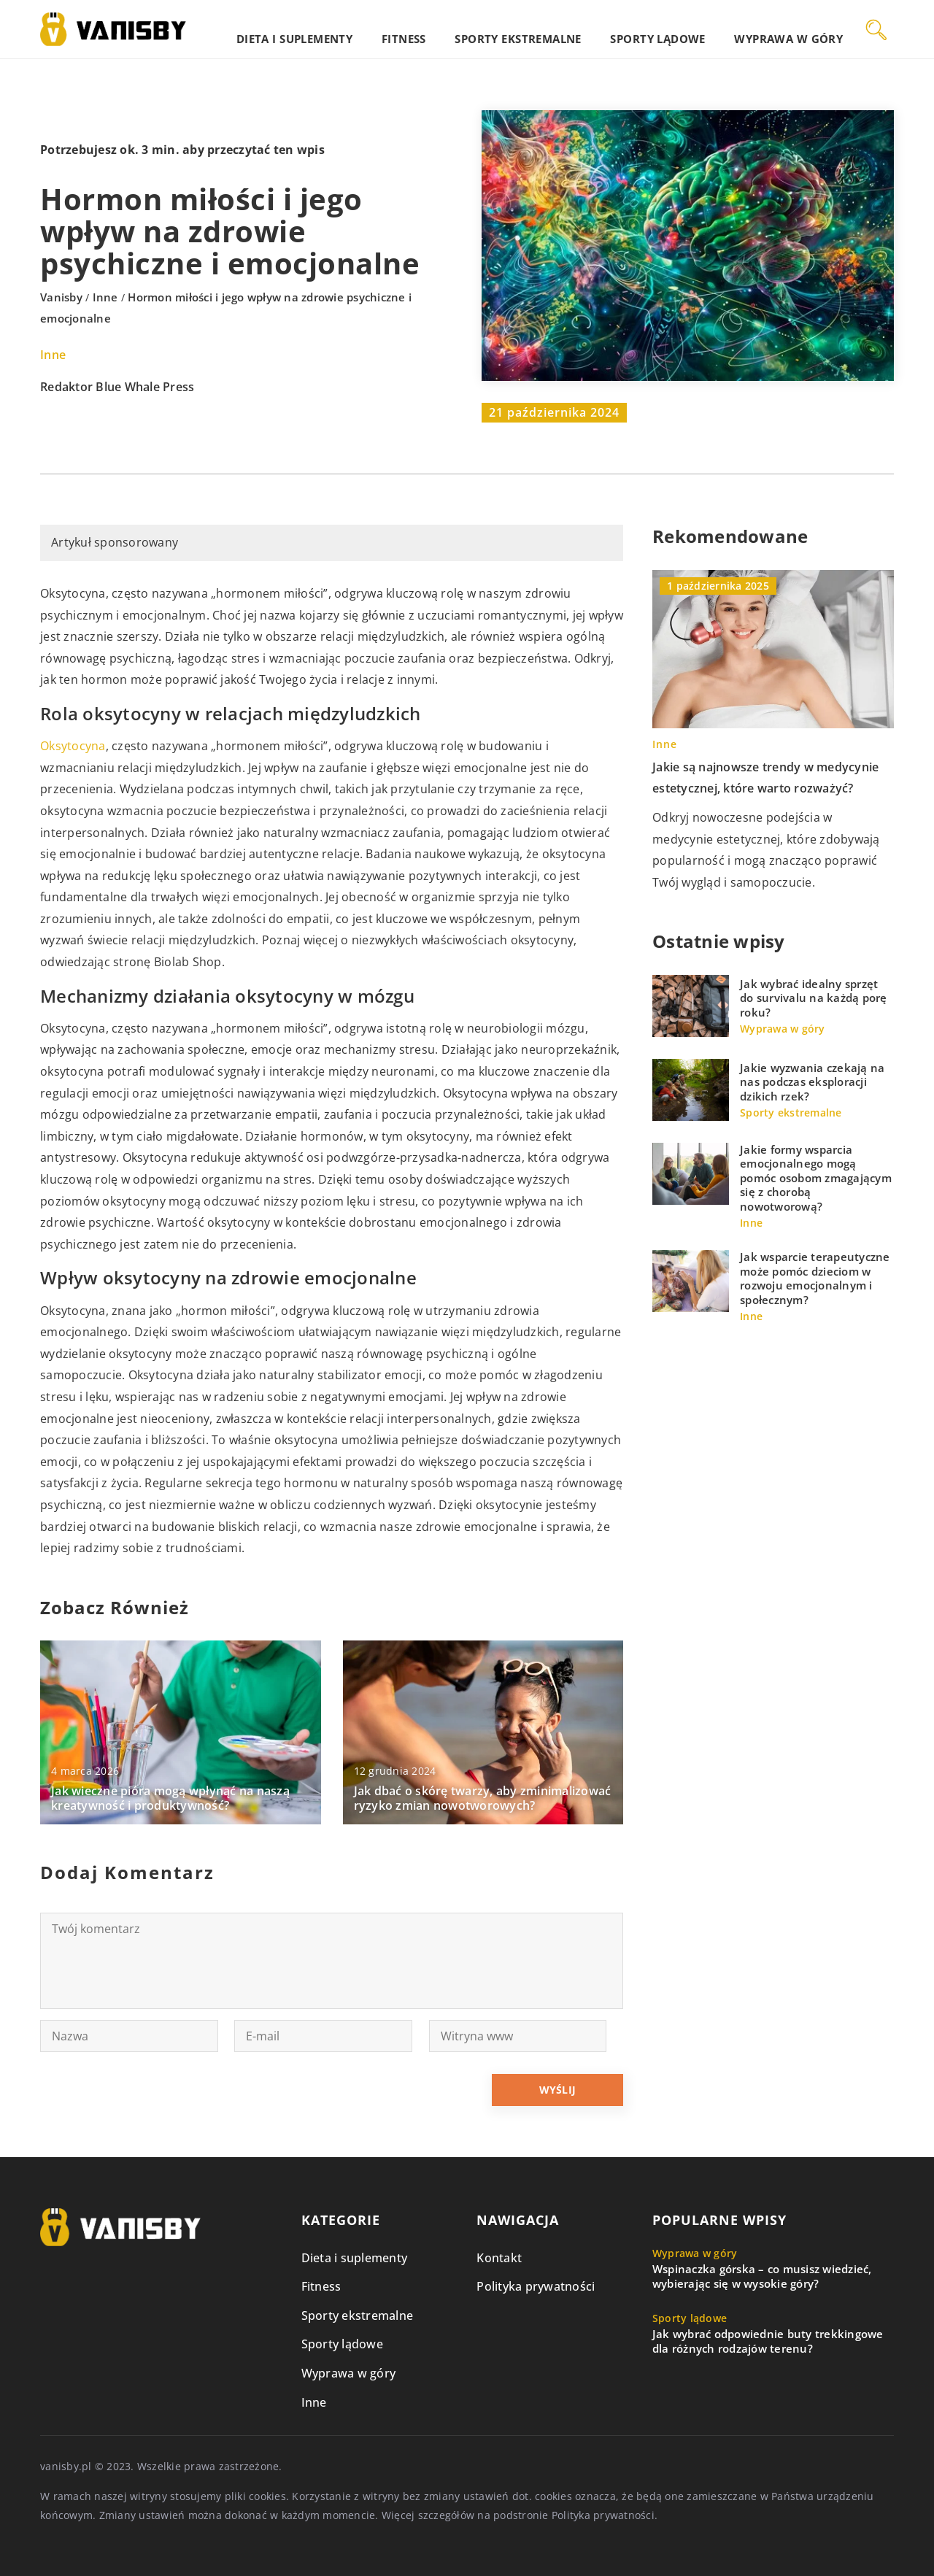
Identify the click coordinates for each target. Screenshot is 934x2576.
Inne (53, 355)
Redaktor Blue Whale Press (117, 387)
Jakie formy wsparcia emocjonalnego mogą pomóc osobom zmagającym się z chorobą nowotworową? (816, 1178)
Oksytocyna (73, 746)
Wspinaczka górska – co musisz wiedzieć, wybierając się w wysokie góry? (762, 2276)
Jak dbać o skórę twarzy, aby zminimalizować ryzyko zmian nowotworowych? (482, 1798)
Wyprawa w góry (800, 29)
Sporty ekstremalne (571, 29)
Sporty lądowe (688, 29)
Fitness (476, 29)
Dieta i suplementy (385, 29)
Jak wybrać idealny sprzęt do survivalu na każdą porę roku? (813, 998)
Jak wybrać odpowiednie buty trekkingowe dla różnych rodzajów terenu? (768, 2341)
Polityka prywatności (535, 2286)
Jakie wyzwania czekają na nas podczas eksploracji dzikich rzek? (812, 1082)
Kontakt (499, 2258)
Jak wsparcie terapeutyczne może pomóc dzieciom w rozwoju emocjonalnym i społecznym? (815, 1278)
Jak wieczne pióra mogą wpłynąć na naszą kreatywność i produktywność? (170, 1798)
